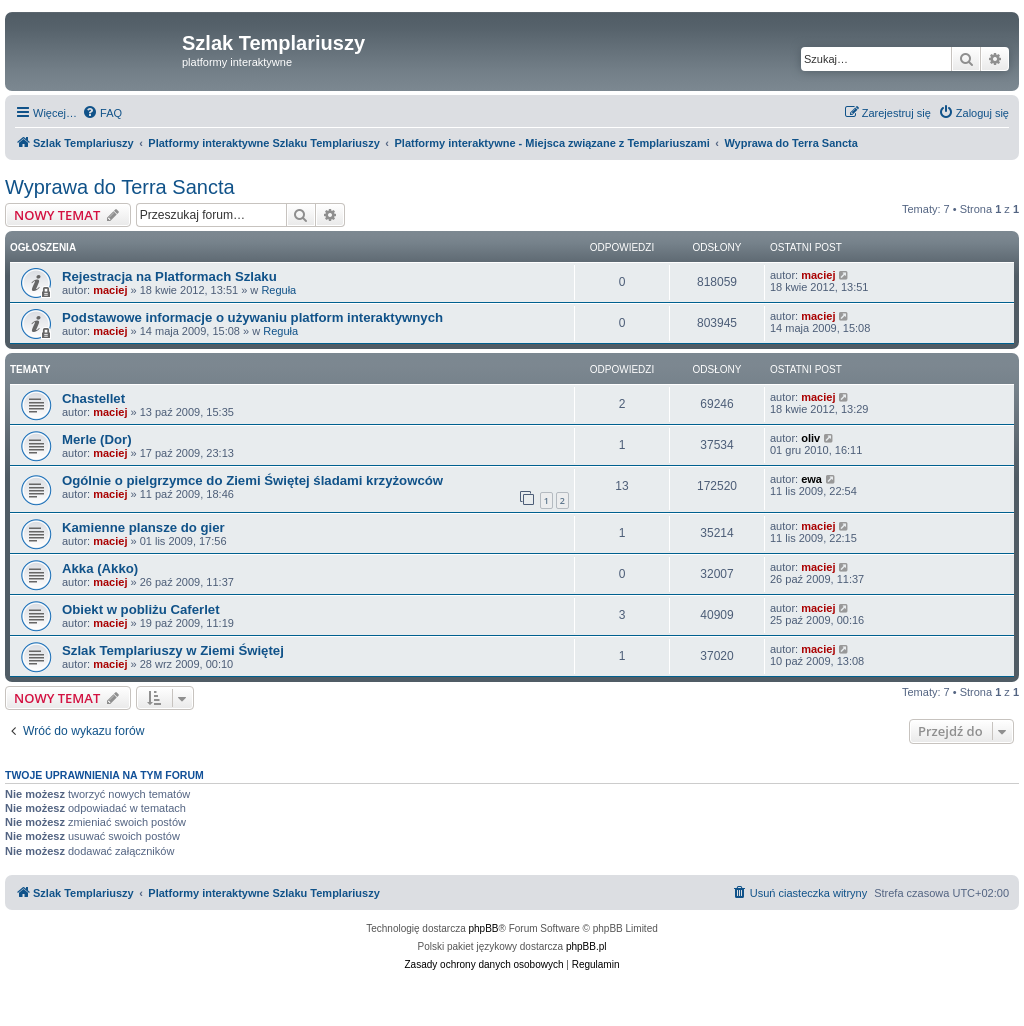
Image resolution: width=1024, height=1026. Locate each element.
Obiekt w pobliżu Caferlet (141, 609)
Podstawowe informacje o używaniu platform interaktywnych (252, 317)
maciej (110, 290)
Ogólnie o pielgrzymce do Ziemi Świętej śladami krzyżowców (252, 480)
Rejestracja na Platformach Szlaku (169, 276)
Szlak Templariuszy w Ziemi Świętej (173, 650)
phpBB (484, 928)
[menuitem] (102, 113)
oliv (810, 438)
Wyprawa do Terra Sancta (120, 187)
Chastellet (93, 398)
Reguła (278, 290)
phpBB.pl (586, 946)
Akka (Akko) (100, 568)
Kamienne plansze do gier (143, 527)
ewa (811, 479)
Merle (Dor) (97, 439)
